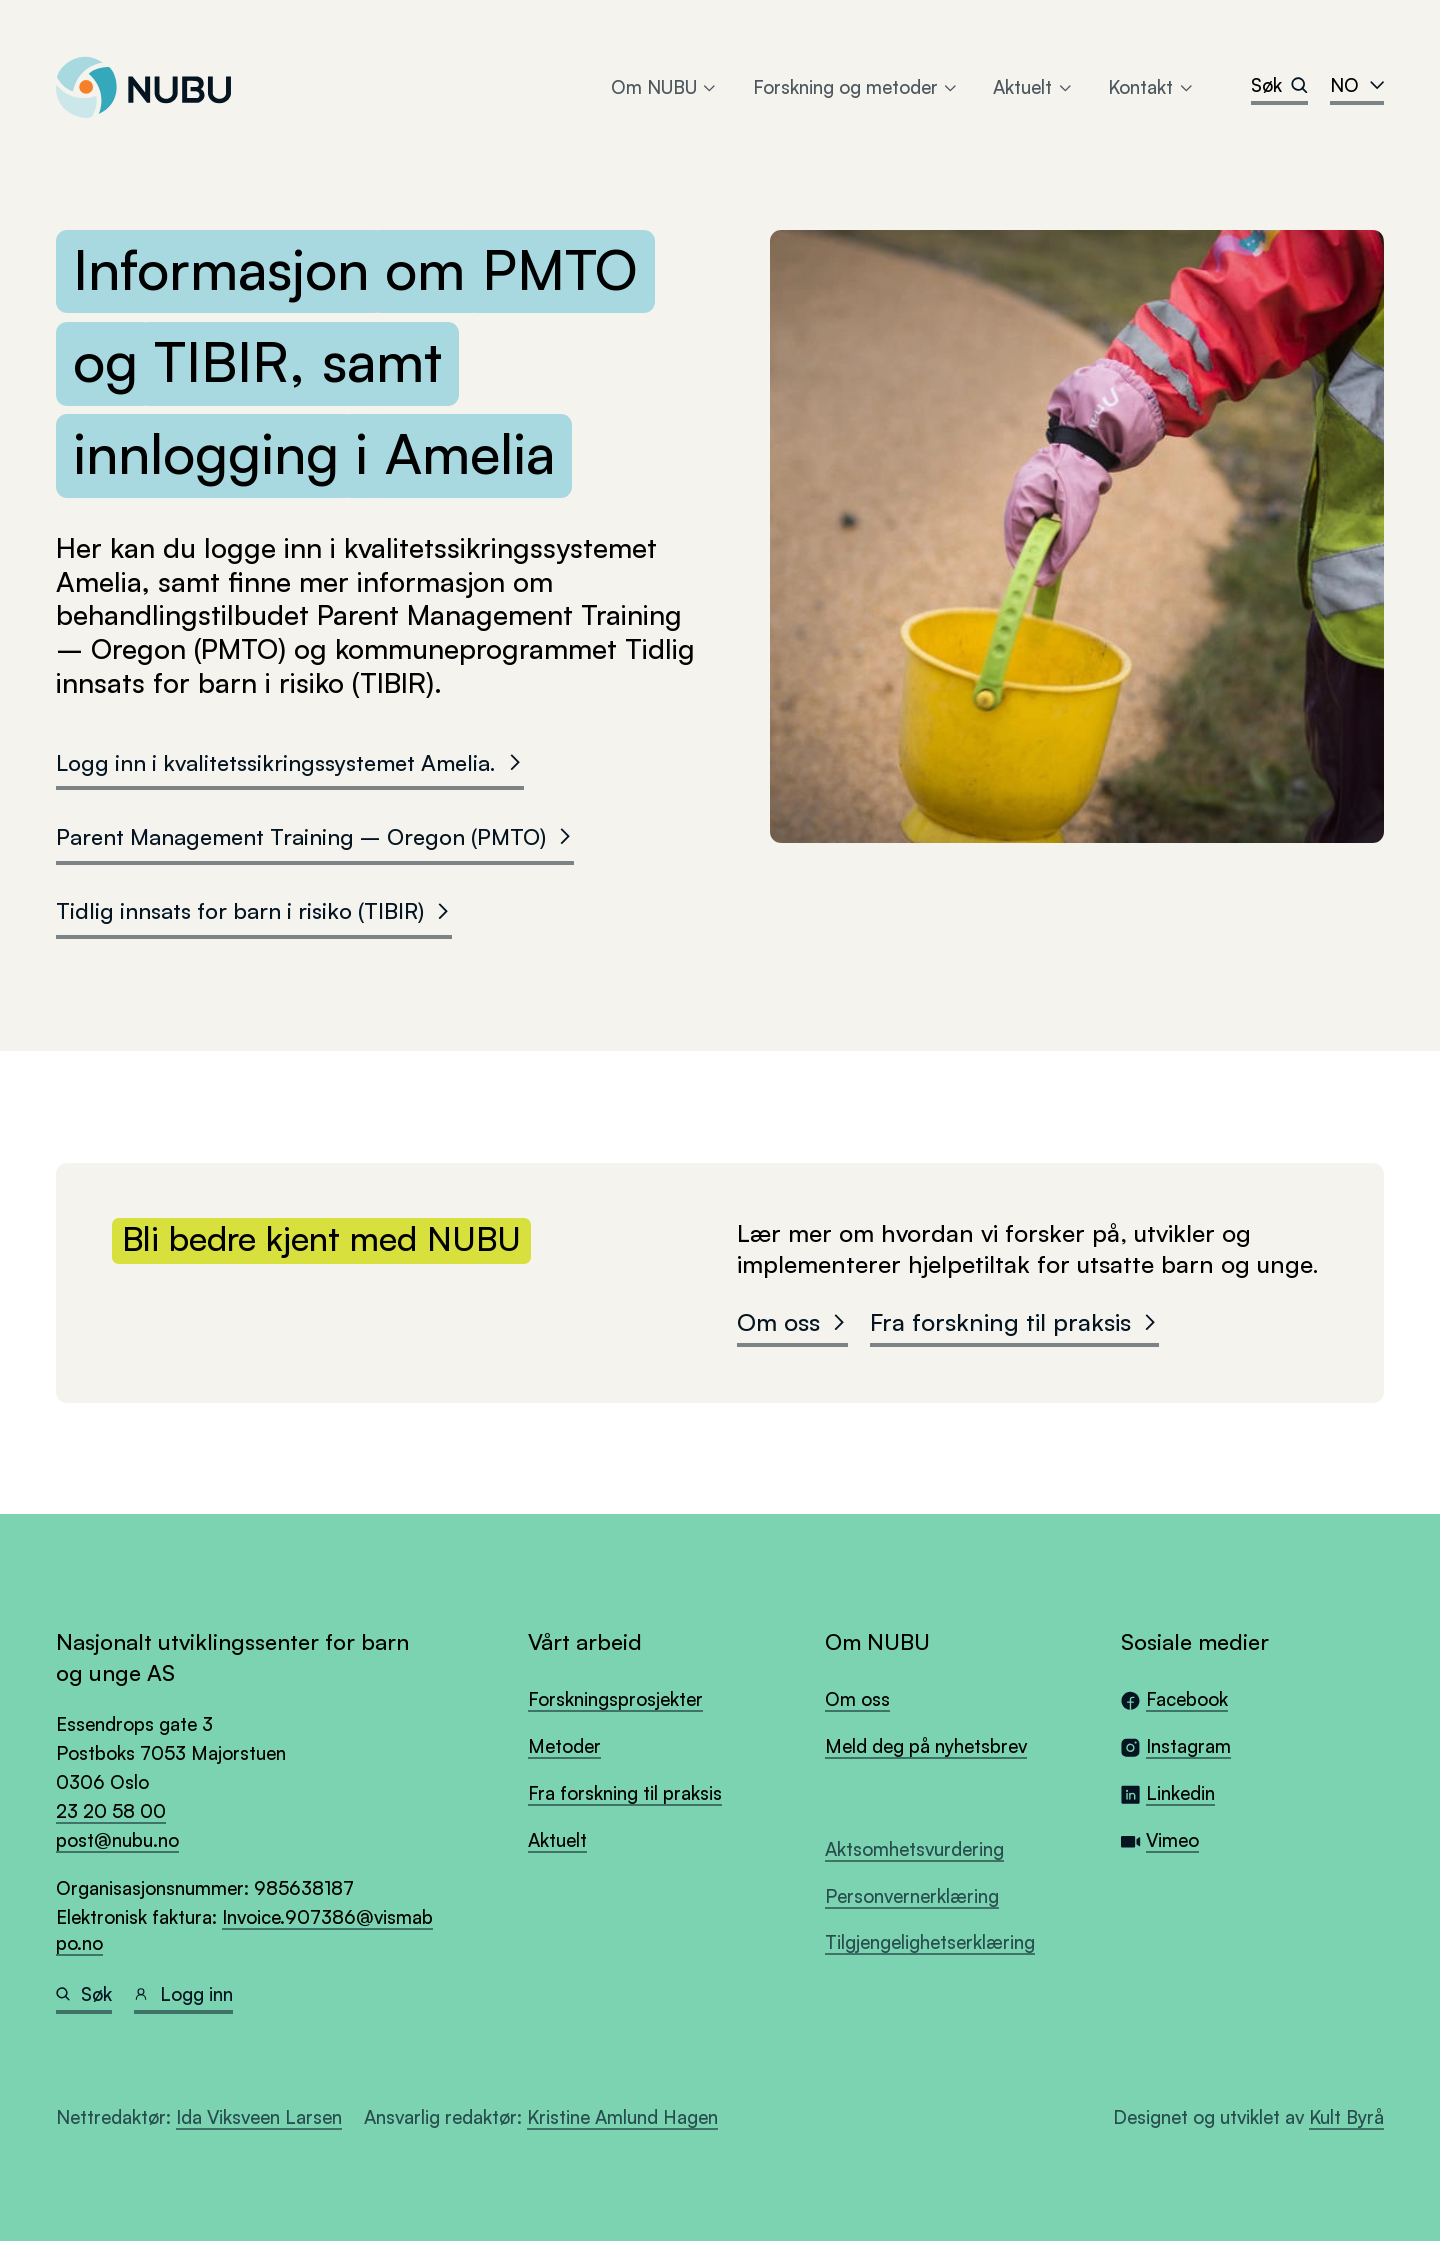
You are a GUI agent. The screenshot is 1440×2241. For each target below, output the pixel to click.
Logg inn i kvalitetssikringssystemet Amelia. (290, 762)
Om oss (792, 1322)
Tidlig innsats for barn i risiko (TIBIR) (254, 910)
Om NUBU (665, 86)
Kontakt (1151, 86)
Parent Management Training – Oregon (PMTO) (315, 836)
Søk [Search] (1279, 84)
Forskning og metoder (856, 86)
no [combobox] (1357, 84)
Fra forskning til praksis (1014, 1322)
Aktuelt (1033, 86)
